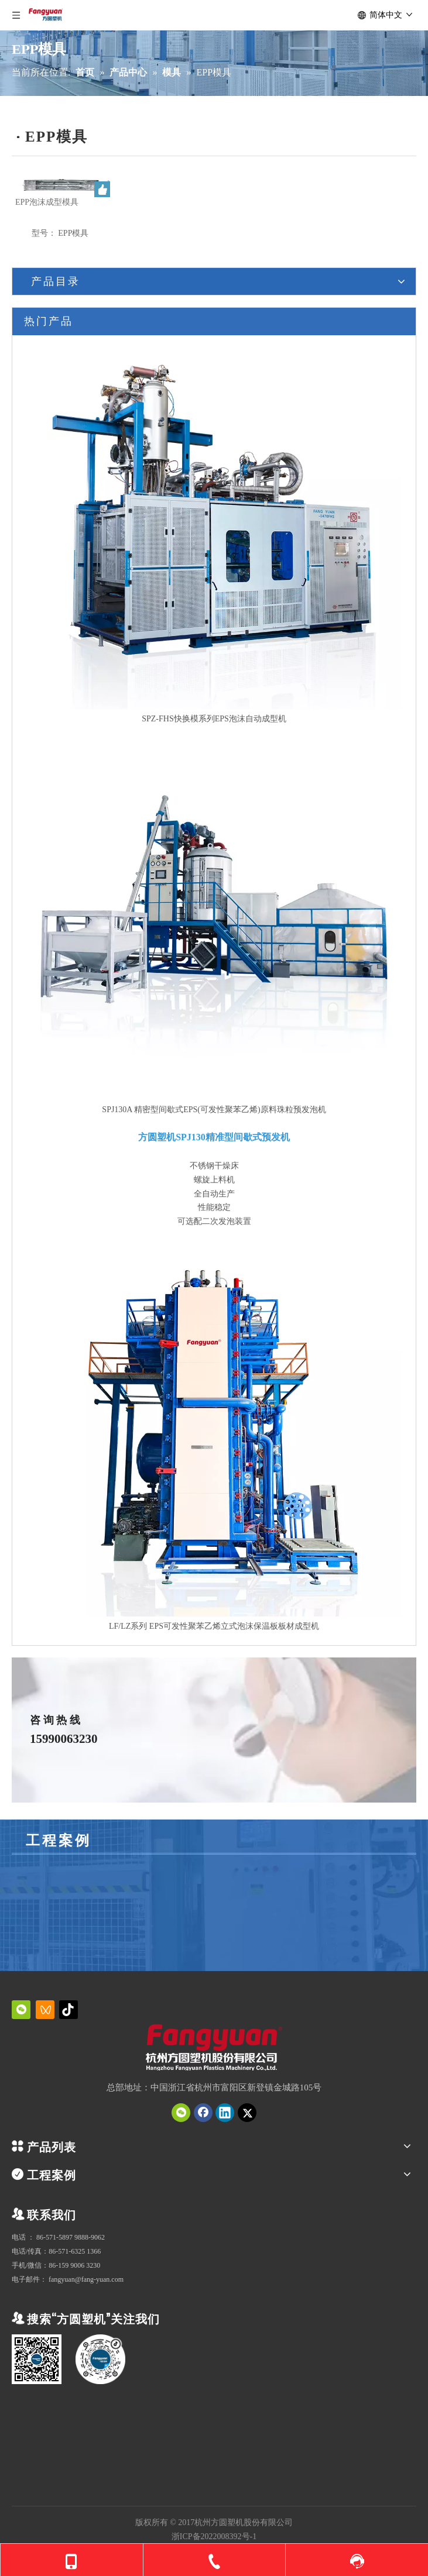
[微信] (21, 2009)
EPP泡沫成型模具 (46, 202)
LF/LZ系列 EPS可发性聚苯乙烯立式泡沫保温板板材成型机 (214, 1626)
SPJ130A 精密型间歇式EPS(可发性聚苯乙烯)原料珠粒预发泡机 (214, 1109)
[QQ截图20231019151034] (214, 2049)
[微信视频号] (45, 2009)
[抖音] (68, 2009)
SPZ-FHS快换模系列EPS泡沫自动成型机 (214, 718)
